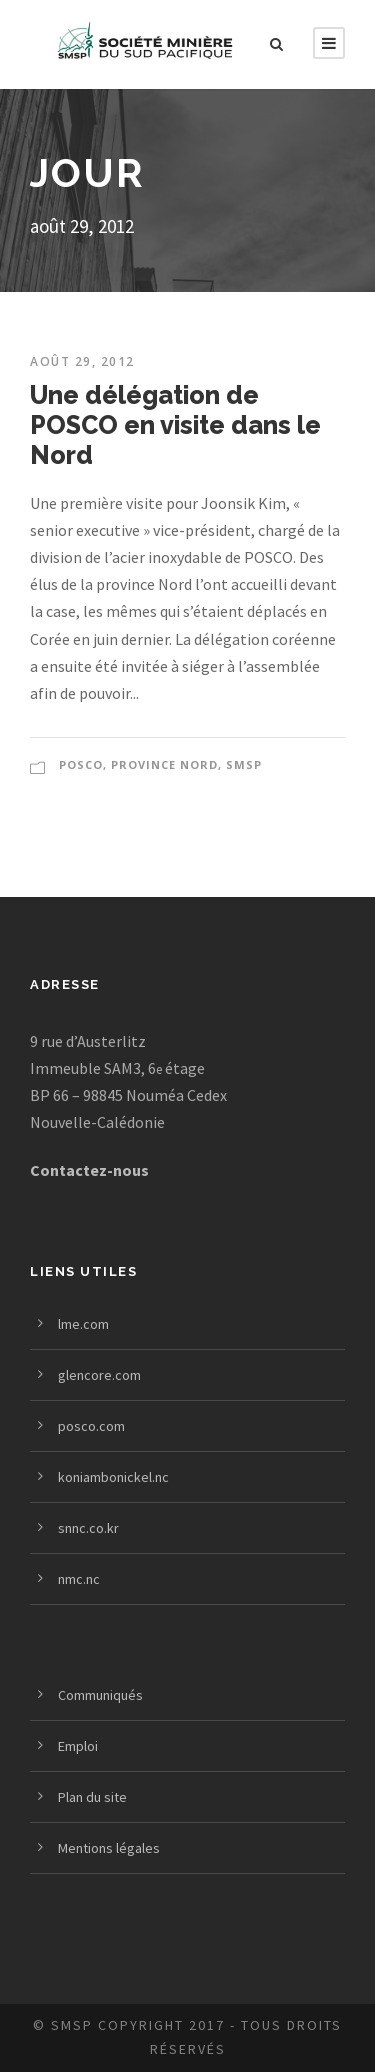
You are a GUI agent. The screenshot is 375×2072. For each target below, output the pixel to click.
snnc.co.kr (88, 1528)
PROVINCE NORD (164, 764)
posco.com (91, 1426)
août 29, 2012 (82, 361)
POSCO (81, 764)
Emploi (78, 1746)
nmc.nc (79, 1579)
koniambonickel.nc (113, 1477)
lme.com (83, 1324)
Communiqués (100, 1695)
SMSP (244, 764)
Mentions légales (109, 1848)
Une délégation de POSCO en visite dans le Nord (175, 425)
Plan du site (92, 1797)
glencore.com (99, 1375)
